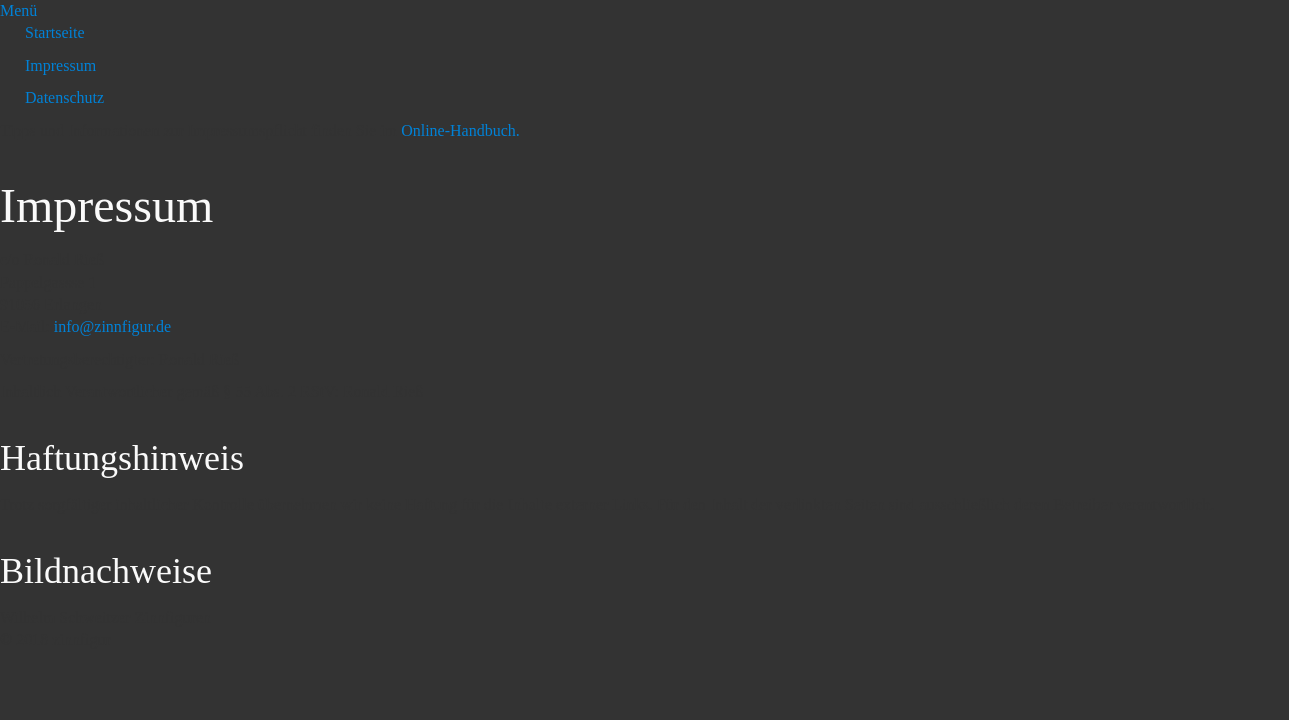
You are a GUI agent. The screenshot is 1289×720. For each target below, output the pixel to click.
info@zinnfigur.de (112, 326)
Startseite (55, 32)
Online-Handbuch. (460, 130)
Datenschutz (64, 97)
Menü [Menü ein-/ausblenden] (18, 10)
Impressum (60, 65)
